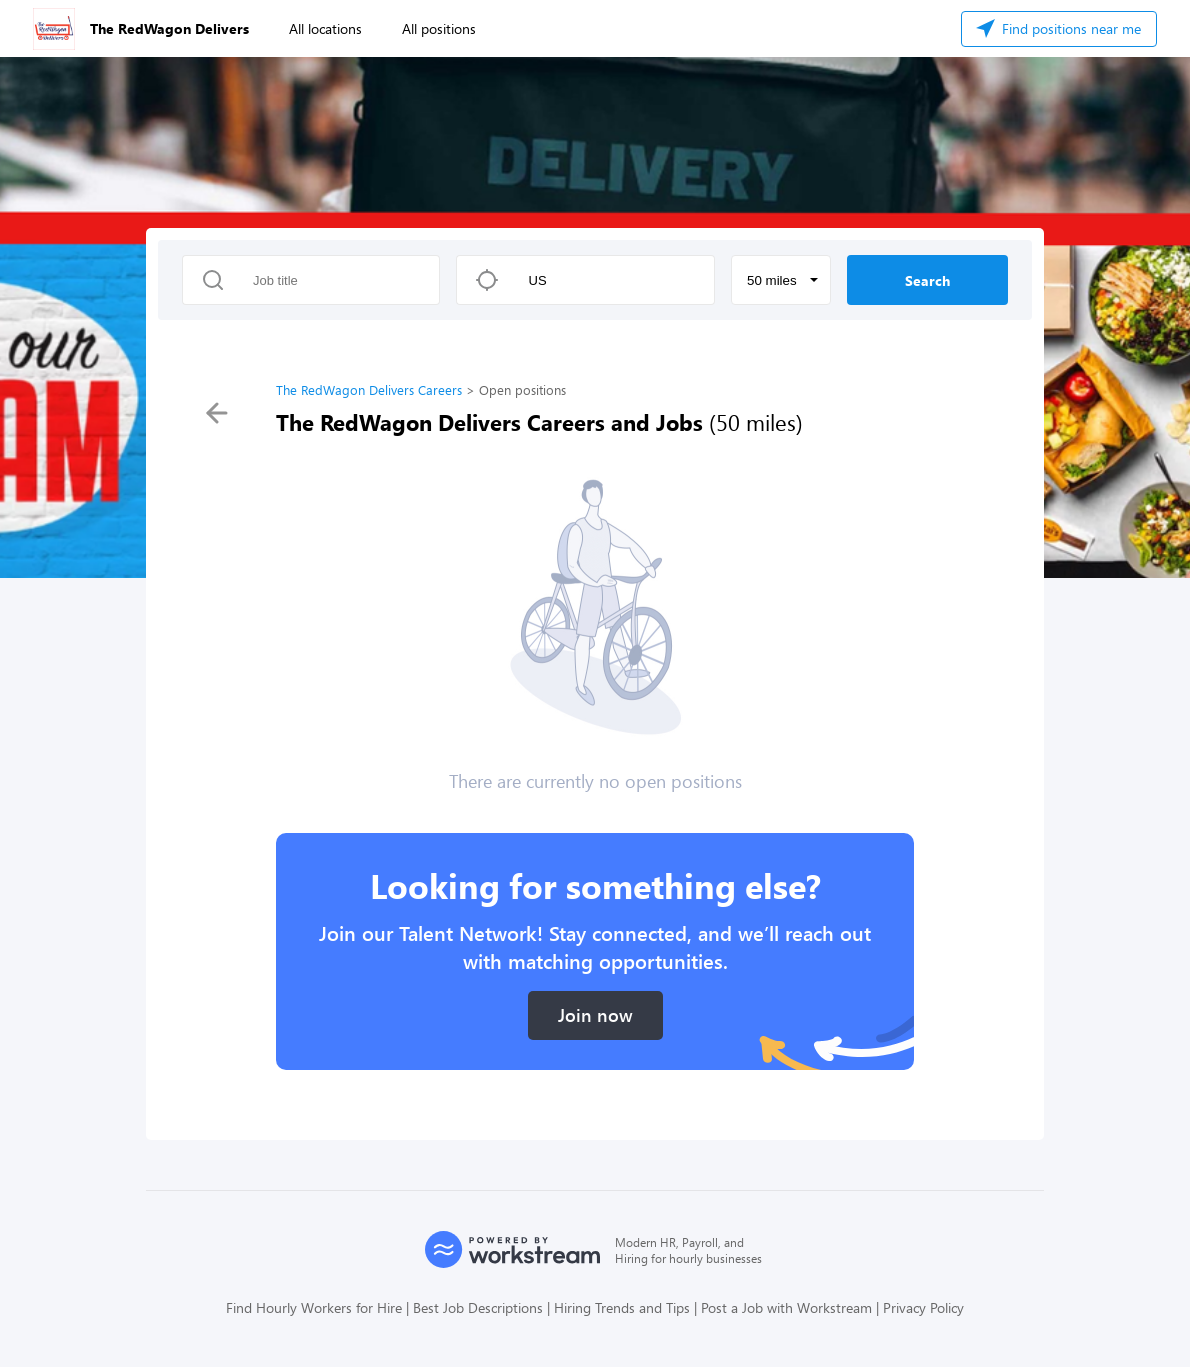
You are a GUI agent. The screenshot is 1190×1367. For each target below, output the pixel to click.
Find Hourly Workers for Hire (314, 1307)
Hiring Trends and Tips (622, 1307)
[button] (781, 280)
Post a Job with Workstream (786, 1307)
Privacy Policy (923, 1307)
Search (927, 280)
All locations (325, 28)
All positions (439, 28)
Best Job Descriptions (478, 1307)
